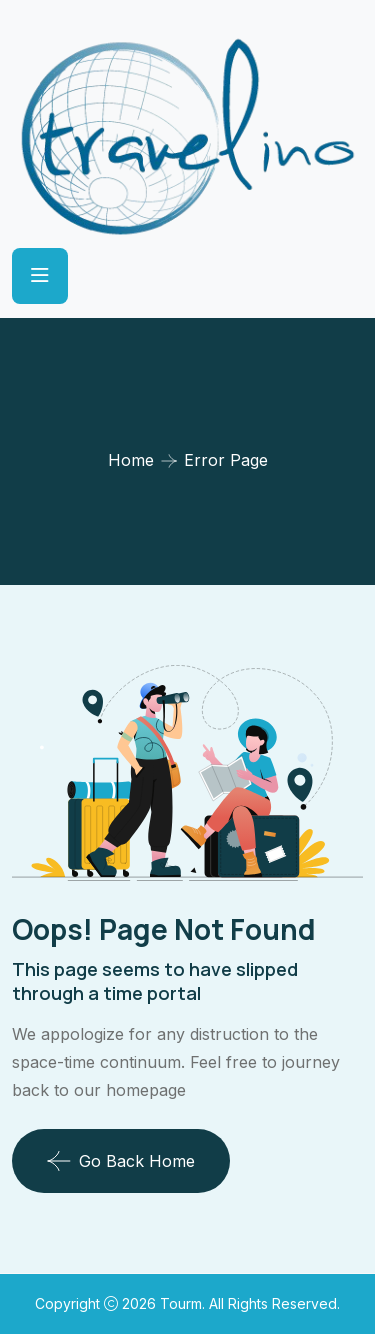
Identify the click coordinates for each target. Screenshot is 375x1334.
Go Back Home (121, 1161)
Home (131, 460)
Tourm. (184, 1303)
